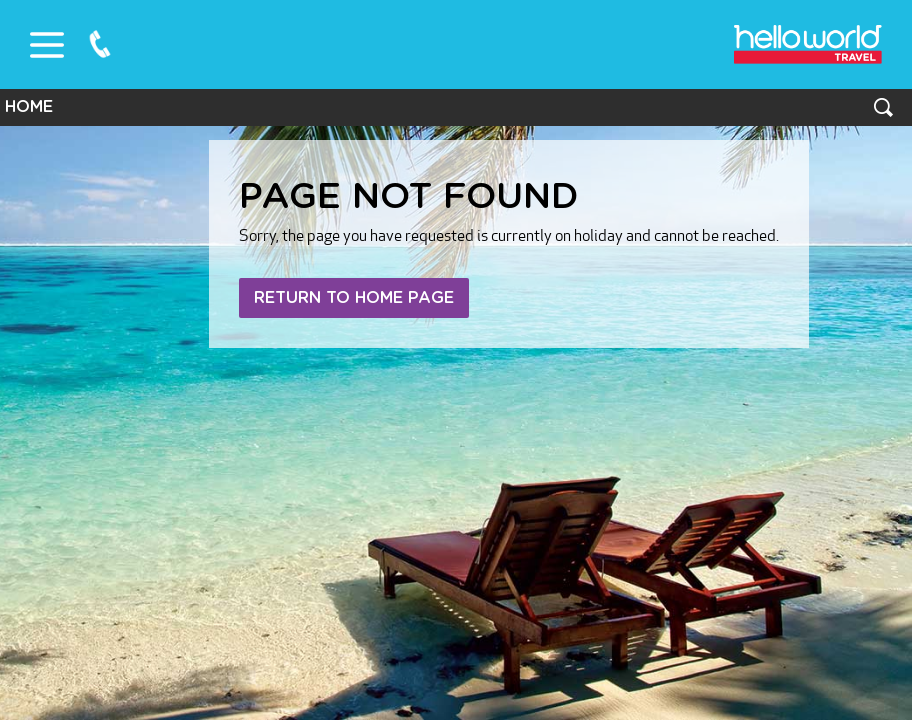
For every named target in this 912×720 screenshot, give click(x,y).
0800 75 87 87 (100, 44)
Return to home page (354, 298)
